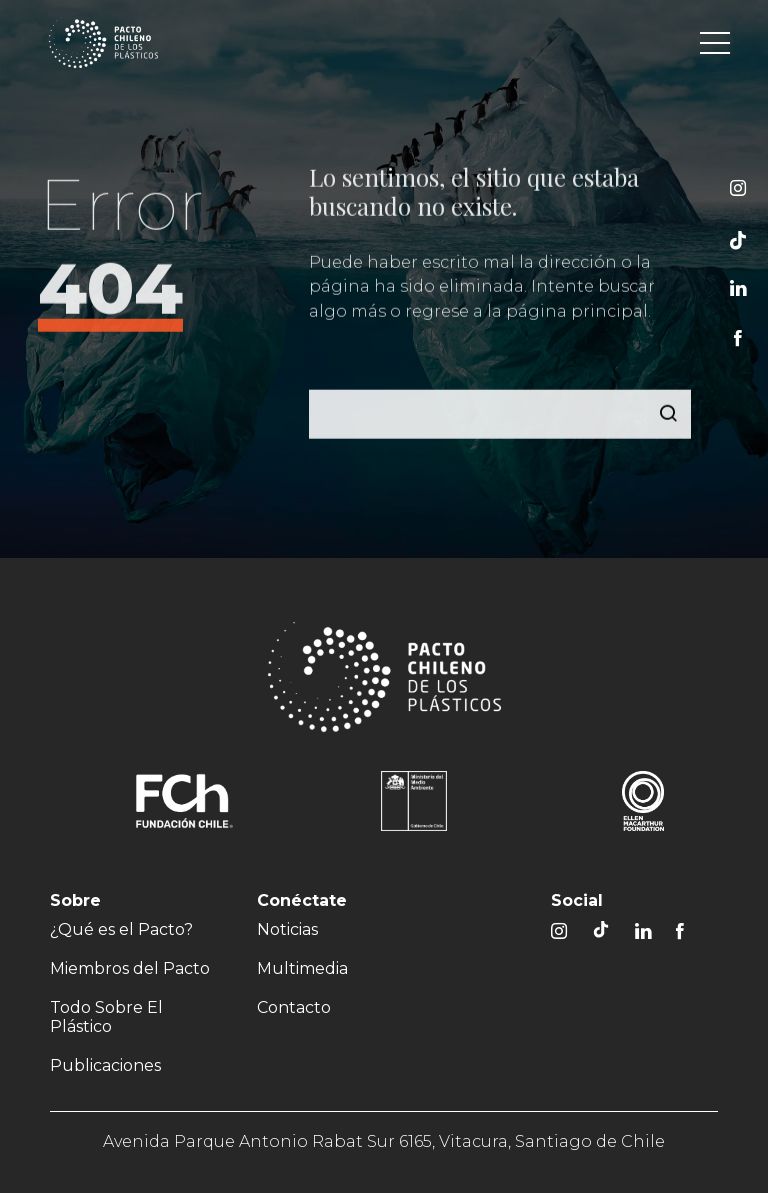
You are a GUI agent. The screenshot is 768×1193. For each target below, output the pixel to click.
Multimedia (302, 968)
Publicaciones (105, 1065)
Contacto (294, 1007)
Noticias (287, 929)
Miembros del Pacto (130, 968)
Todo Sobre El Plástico (106, 1017)
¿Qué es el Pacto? (121, 929)
